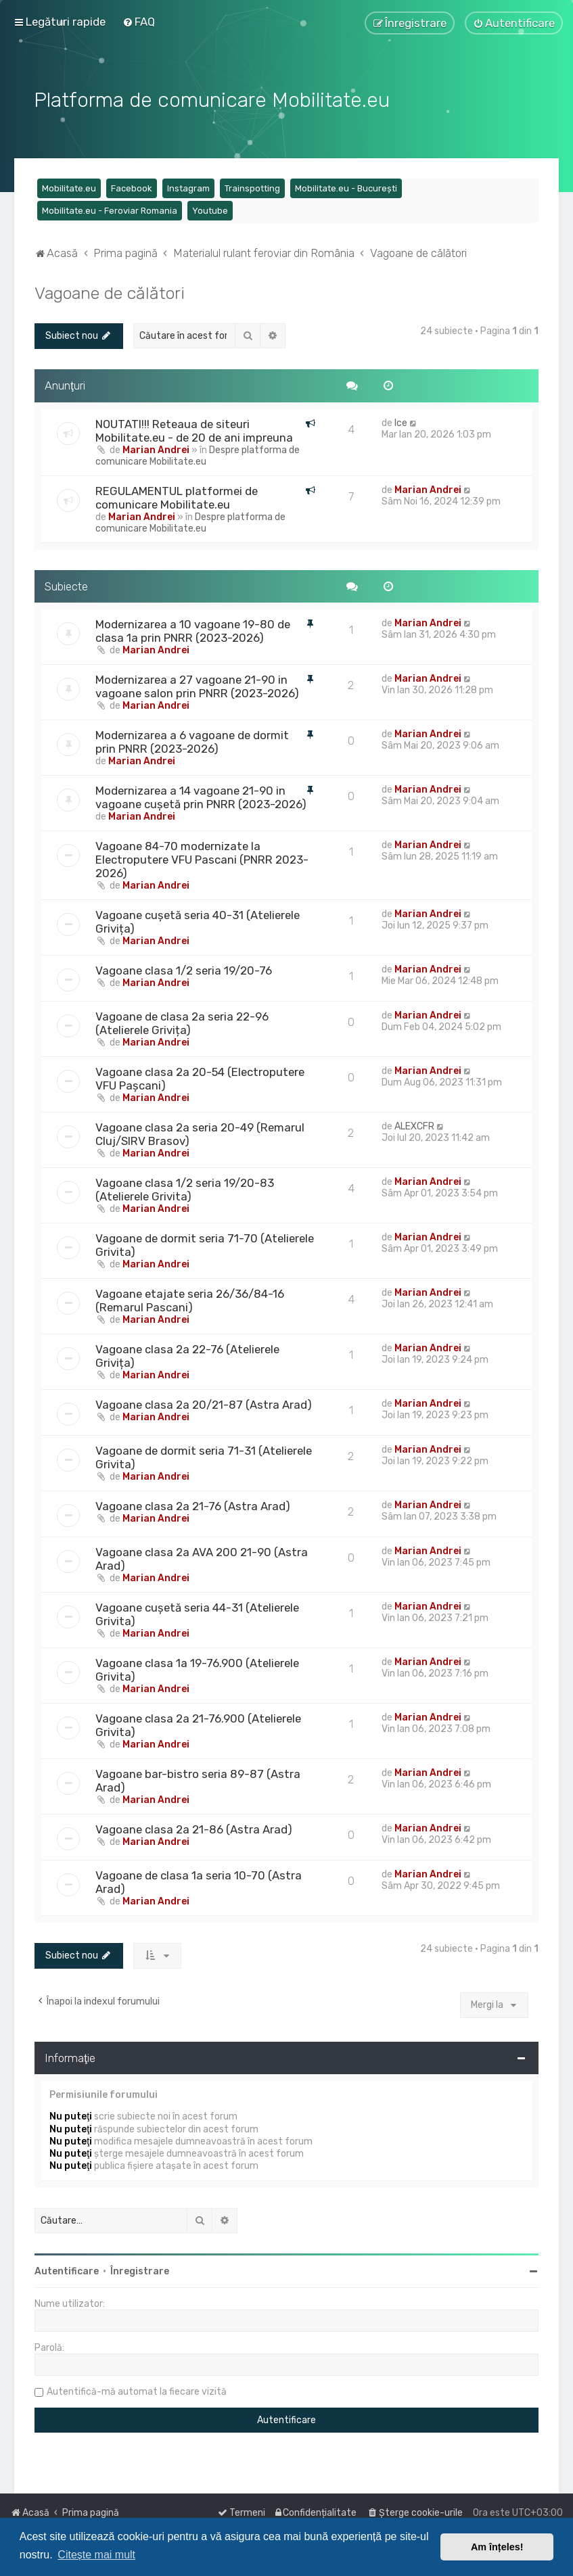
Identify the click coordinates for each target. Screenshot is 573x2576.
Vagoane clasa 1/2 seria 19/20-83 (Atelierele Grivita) (184, 1188)
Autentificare (67, 2270)
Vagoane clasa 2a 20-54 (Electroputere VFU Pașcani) (199, 1077)
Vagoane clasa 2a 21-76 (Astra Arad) (192, 1505)
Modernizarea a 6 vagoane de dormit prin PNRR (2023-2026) (192, 740)
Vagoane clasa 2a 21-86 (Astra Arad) (193, 1828)
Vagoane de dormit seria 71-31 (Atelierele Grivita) (203, 1456)
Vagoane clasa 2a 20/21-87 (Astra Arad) (203, 1403)
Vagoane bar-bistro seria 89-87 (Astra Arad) (197, 1779)
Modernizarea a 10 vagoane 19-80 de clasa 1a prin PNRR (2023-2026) (192, 629)
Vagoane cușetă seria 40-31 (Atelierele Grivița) (197, 920)
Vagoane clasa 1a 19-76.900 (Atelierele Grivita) (197, 1668)
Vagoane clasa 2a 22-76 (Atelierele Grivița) (187, 1354)
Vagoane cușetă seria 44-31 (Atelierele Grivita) (197, 1612)
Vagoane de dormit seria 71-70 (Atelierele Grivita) (204, 1243)
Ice (400, 421)
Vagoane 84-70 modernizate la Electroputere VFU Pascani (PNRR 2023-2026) (201, 858)
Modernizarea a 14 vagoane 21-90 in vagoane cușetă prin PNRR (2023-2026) (200, 796)
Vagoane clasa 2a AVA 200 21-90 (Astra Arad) (201, 1557)
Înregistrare (139, 2270)
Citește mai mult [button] (96, 2554)
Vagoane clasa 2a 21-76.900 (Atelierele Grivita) (198, 1723)
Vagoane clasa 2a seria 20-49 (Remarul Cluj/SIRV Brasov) (199, 1132)
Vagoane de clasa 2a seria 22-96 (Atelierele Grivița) (182, 1021)
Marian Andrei (155, 448)
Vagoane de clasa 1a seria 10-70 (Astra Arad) (198, 1880)
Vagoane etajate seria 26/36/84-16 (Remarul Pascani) (189, 1299)
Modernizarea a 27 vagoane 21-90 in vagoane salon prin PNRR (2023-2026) (197, 685)
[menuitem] (138, 21)
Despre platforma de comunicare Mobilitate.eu (197, 453)
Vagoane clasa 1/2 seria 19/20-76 (183, 969)
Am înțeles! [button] (497, 2547)
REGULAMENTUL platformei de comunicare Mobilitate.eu (176, 495)
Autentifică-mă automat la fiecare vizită (137, 2390)
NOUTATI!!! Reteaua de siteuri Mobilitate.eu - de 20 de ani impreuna (194, 428)
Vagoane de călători (110, 291)
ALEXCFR (414, 1125)
